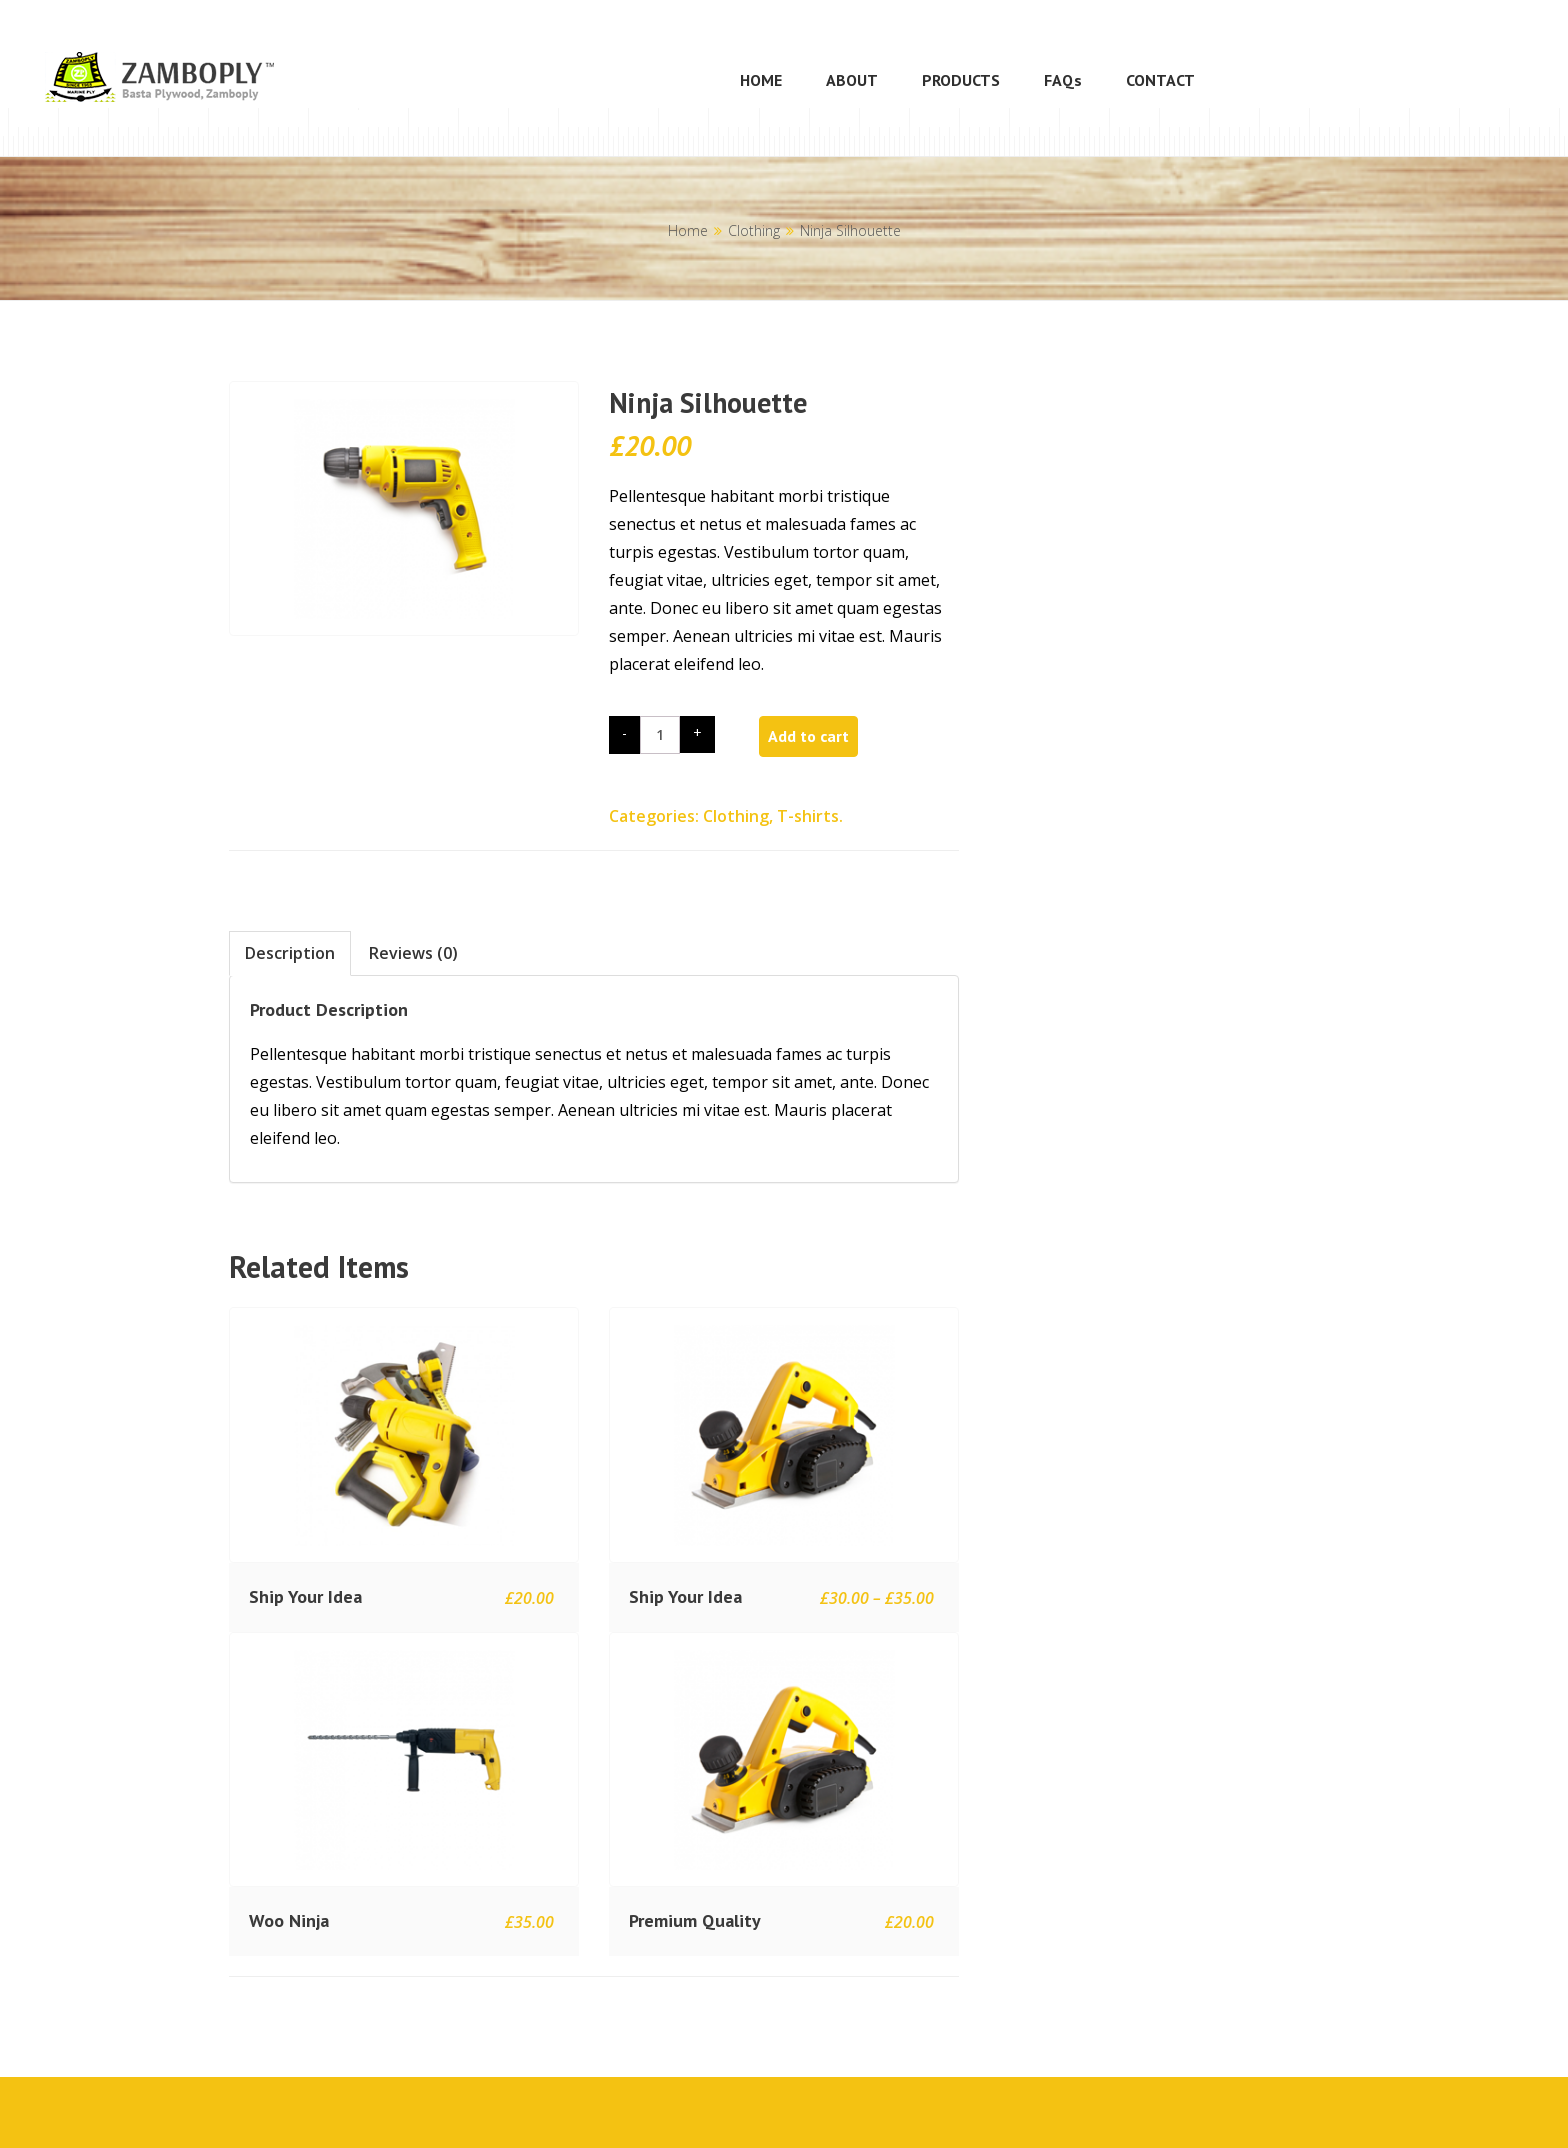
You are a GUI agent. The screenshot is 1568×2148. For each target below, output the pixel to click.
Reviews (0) (413, 953)
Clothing (754, 230)
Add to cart (808, 736)
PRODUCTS (961, 80)
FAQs (1063, 80)
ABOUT (852, 80)
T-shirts (808, 816)
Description (290, 953)
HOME (761, 80)
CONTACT (1160, 80)
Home (688, 230)
